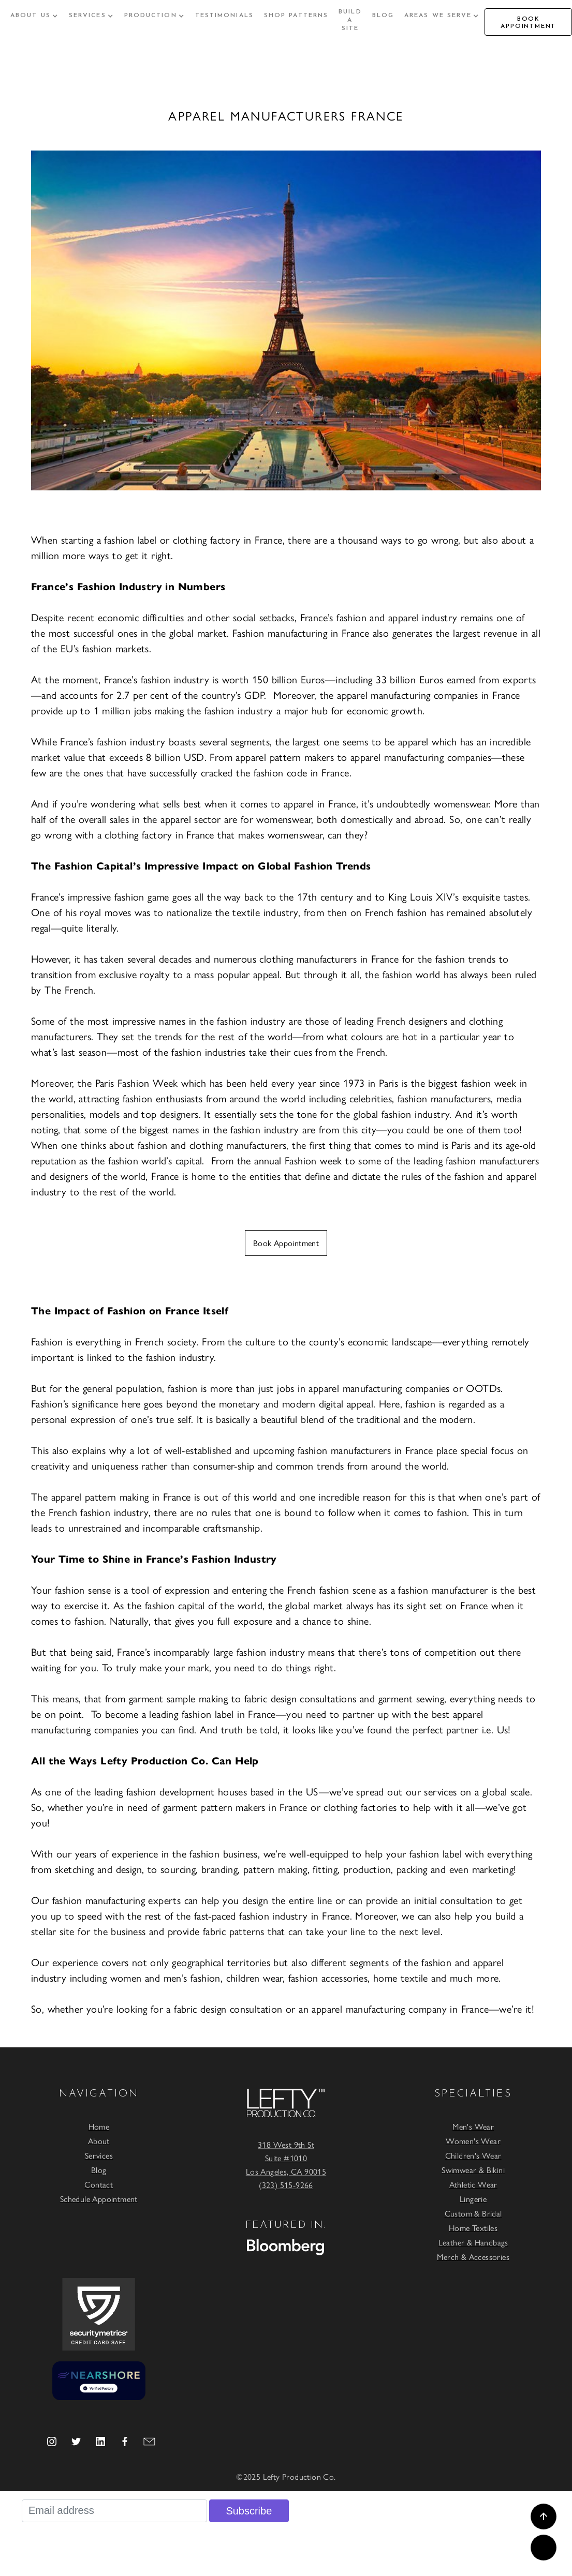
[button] (34, 15)
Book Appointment (286, 1243)
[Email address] (114, 2510)
